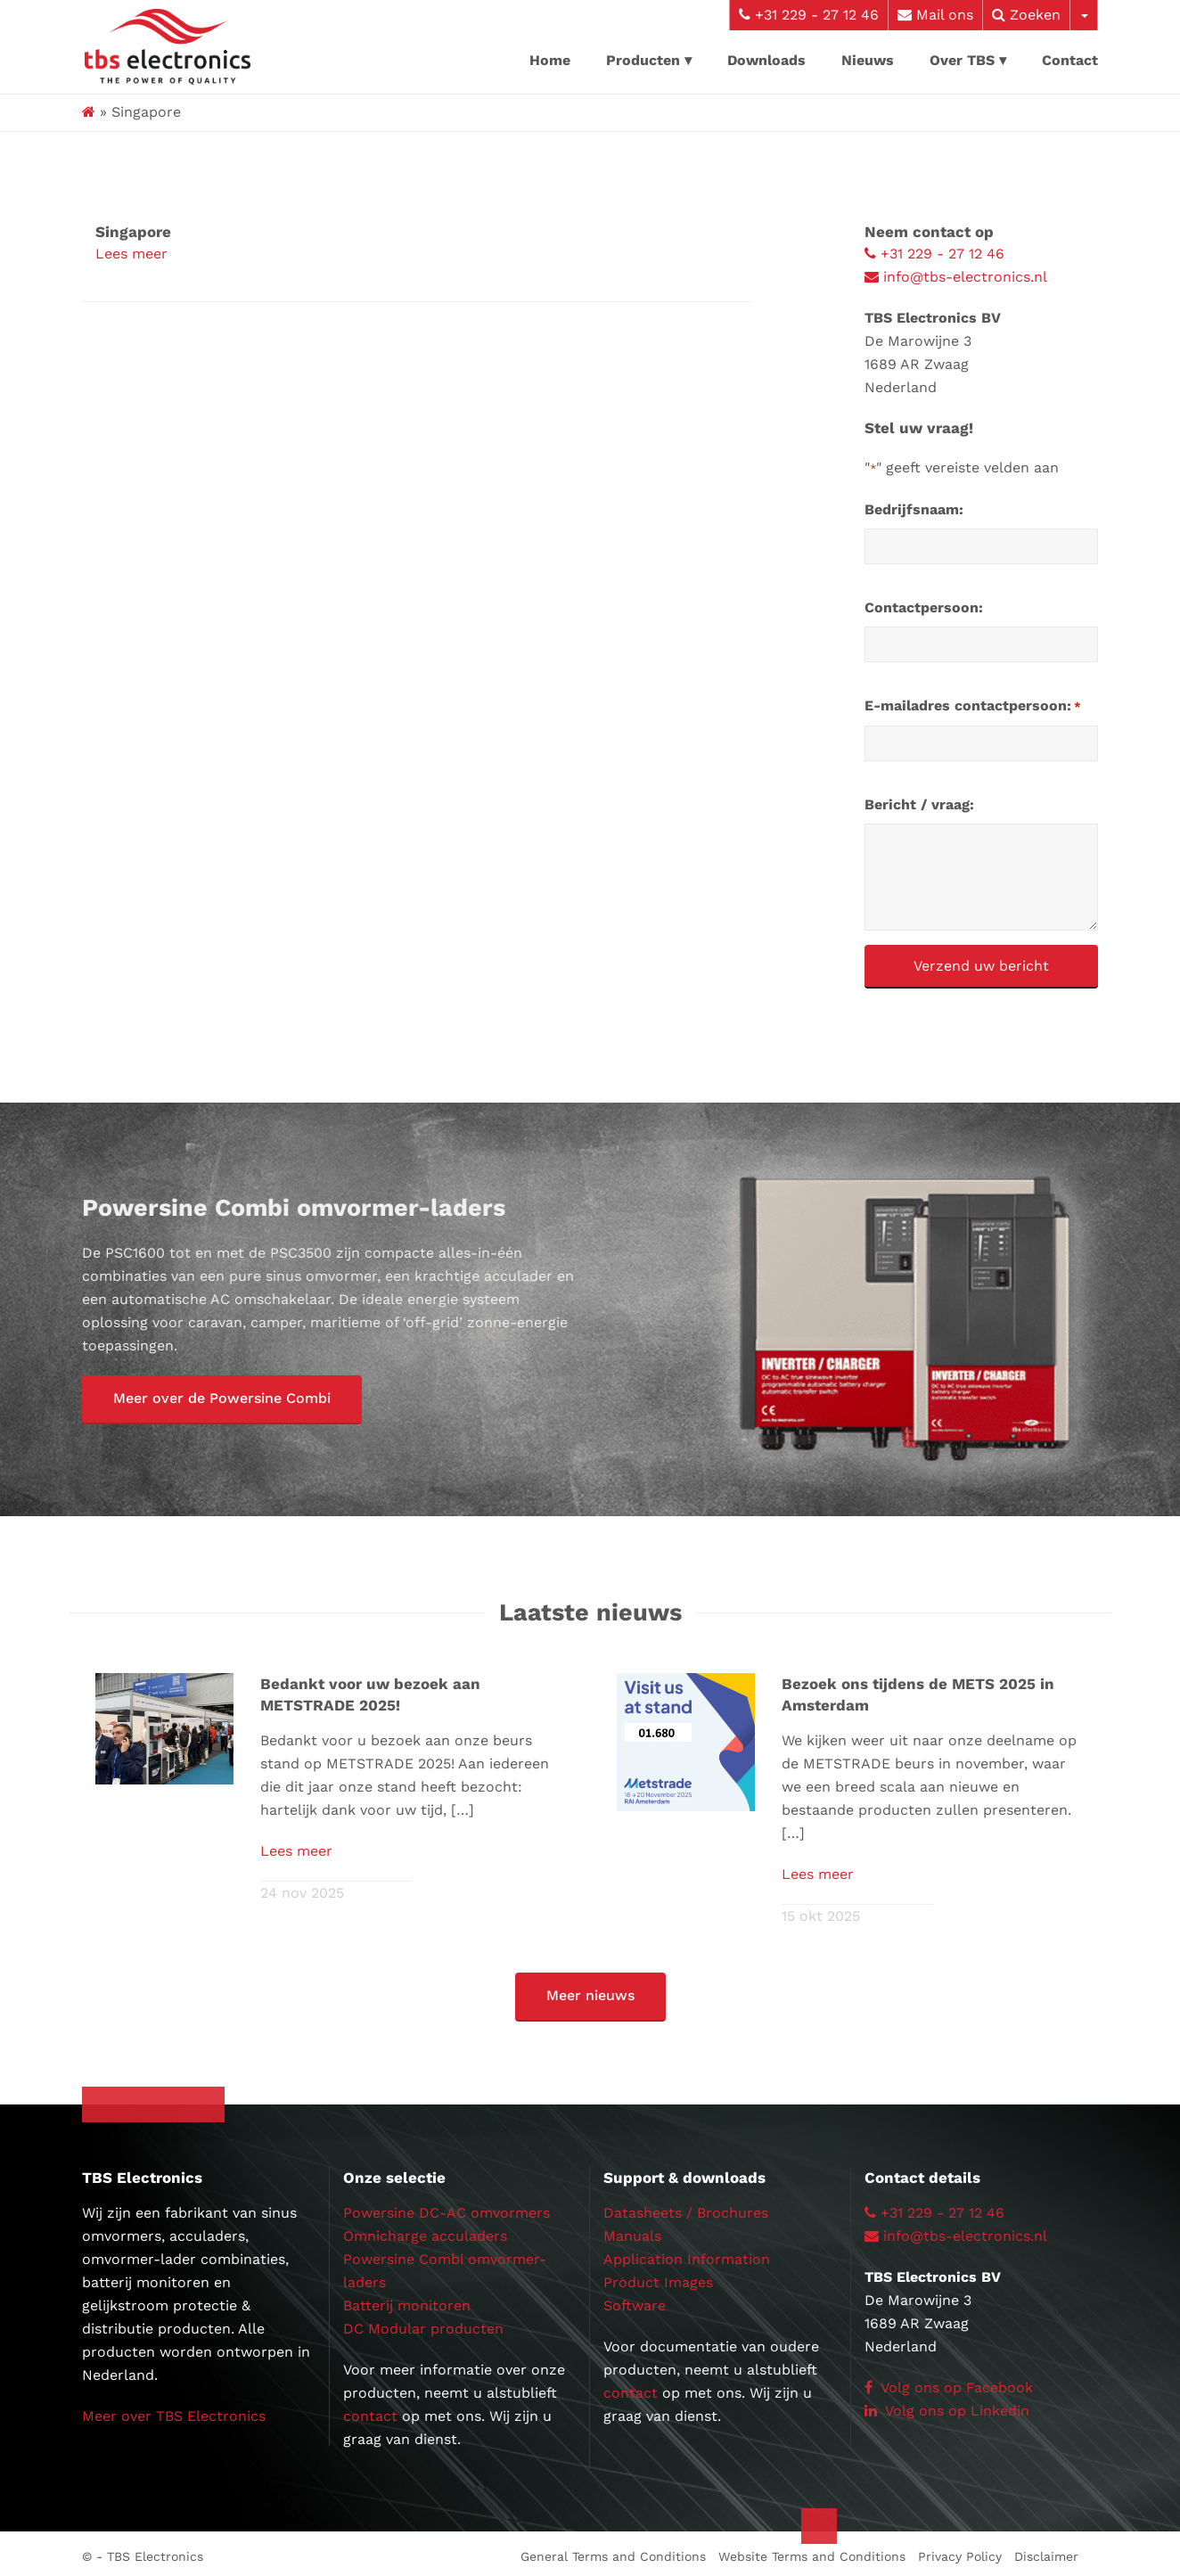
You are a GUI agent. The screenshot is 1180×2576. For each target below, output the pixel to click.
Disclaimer (1046, 2551)
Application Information (686, 2253)
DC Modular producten (423, 2323)
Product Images (658, 2276)
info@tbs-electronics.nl (956, 276)
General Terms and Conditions (613, 2551)
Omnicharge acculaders (425, 2230)
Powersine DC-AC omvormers (446, 2207)
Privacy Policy (960, 2551)
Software (634, 2300)
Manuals (632, 2230)
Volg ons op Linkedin (947, 2405)
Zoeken (1026, 14)
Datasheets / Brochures (685, 2207)
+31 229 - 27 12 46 (809, 14)
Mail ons (935, 14)
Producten (643, 60)
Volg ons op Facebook (949, 2382)
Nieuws (867, 60)
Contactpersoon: (924, 607)
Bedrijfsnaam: (914, 509)
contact (370, 2410)
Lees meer (131, 253)
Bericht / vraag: (919, 804)
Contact (1070, 60)
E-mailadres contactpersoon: (973, 706)
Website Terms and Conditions (811, 2551)
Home (549, 60)
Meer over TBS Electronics (174, 2410)
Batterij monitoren (407, 2300)
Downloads (766, 60)
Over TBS (962, 60)
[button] (222, 1399)
